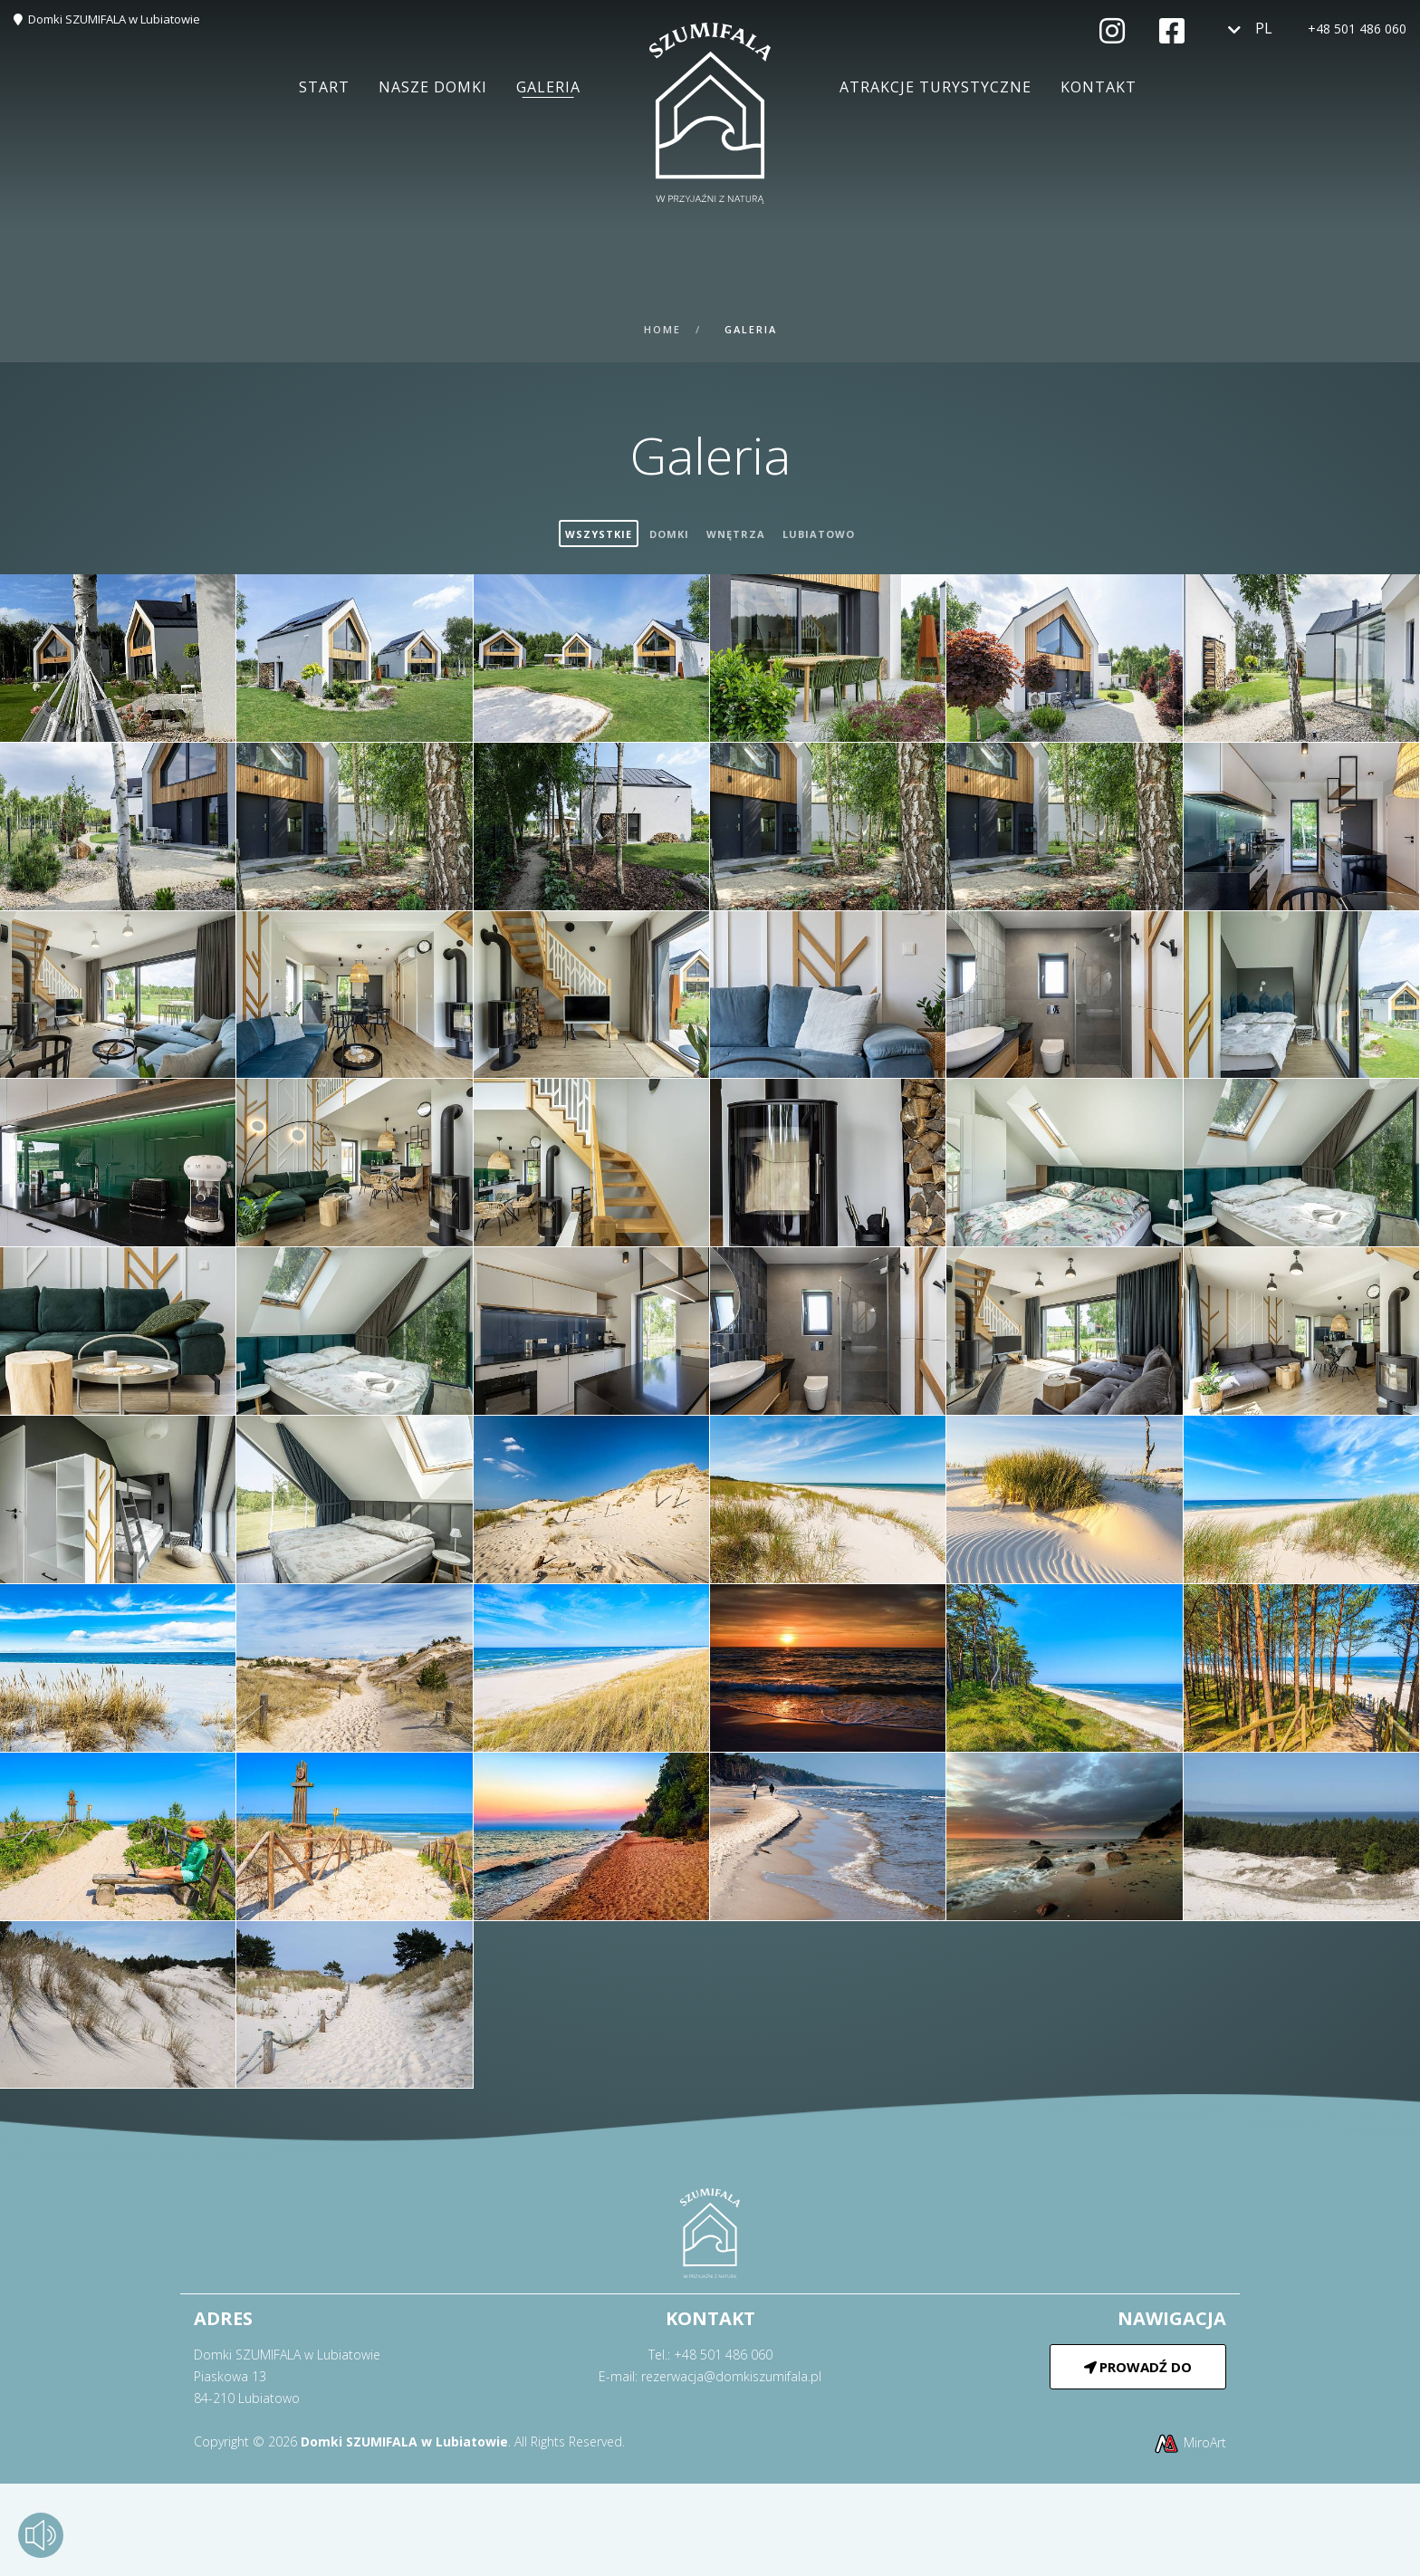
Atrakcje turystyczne (935, 87)
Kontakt (1098, 87)
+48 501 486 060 (1357, 28)
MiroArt (1189, 2442)
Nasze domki (433, 87)
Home (662, 329)
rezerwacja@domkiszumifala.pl (731, 2376)
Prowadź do (1138, 2367)
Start (324, 87)
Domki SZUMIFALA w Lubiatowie (114, 19)
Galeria (548, 87)
